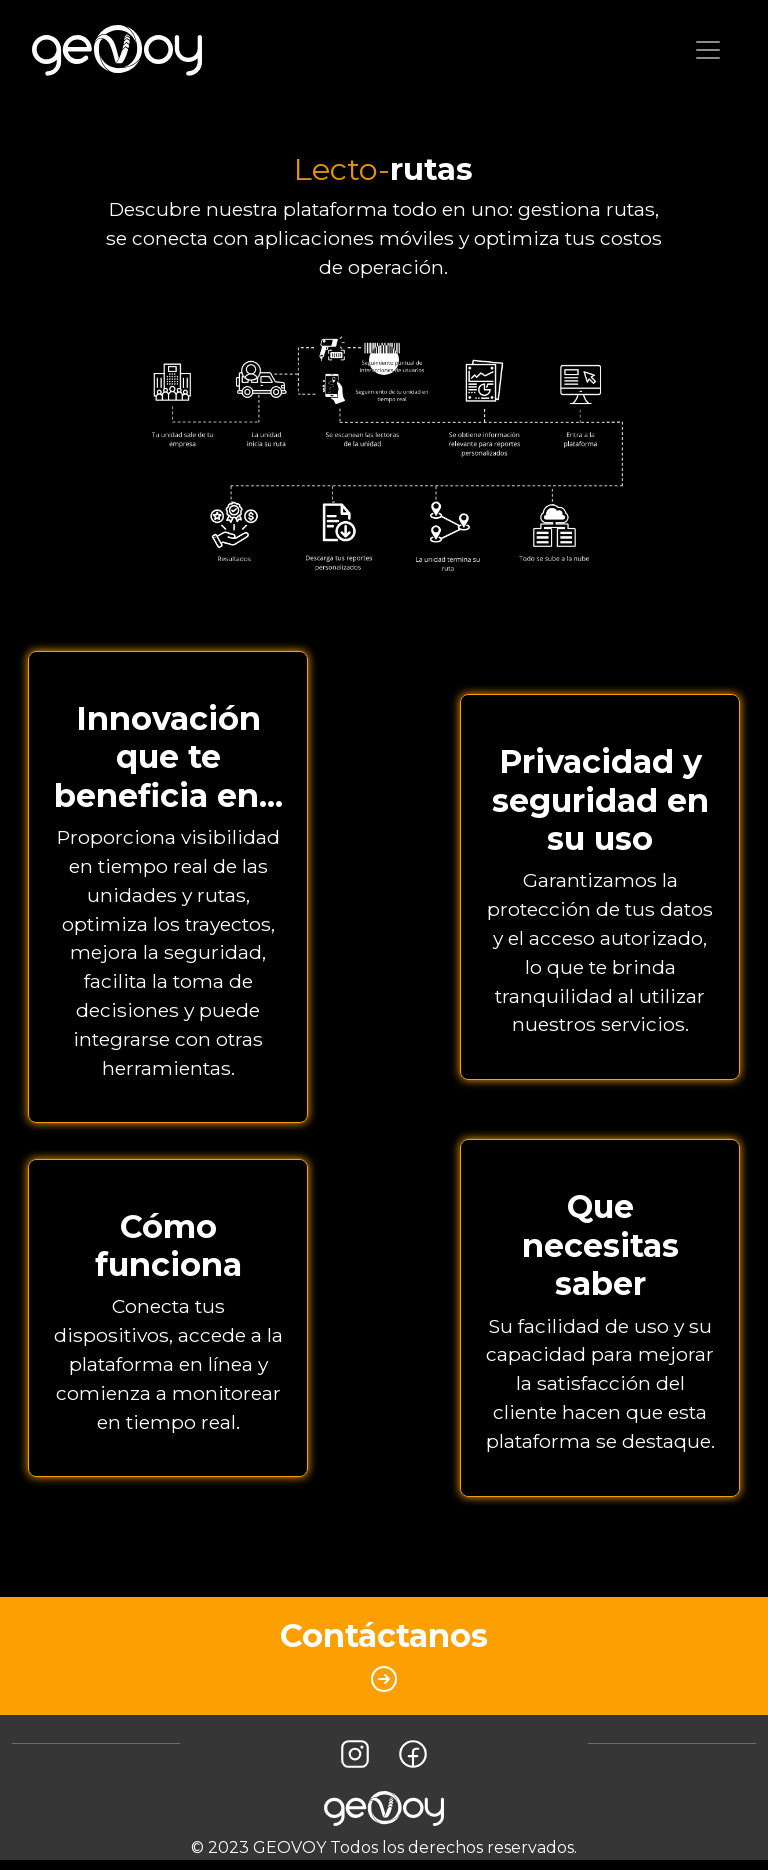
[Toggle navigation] (708, 50)
